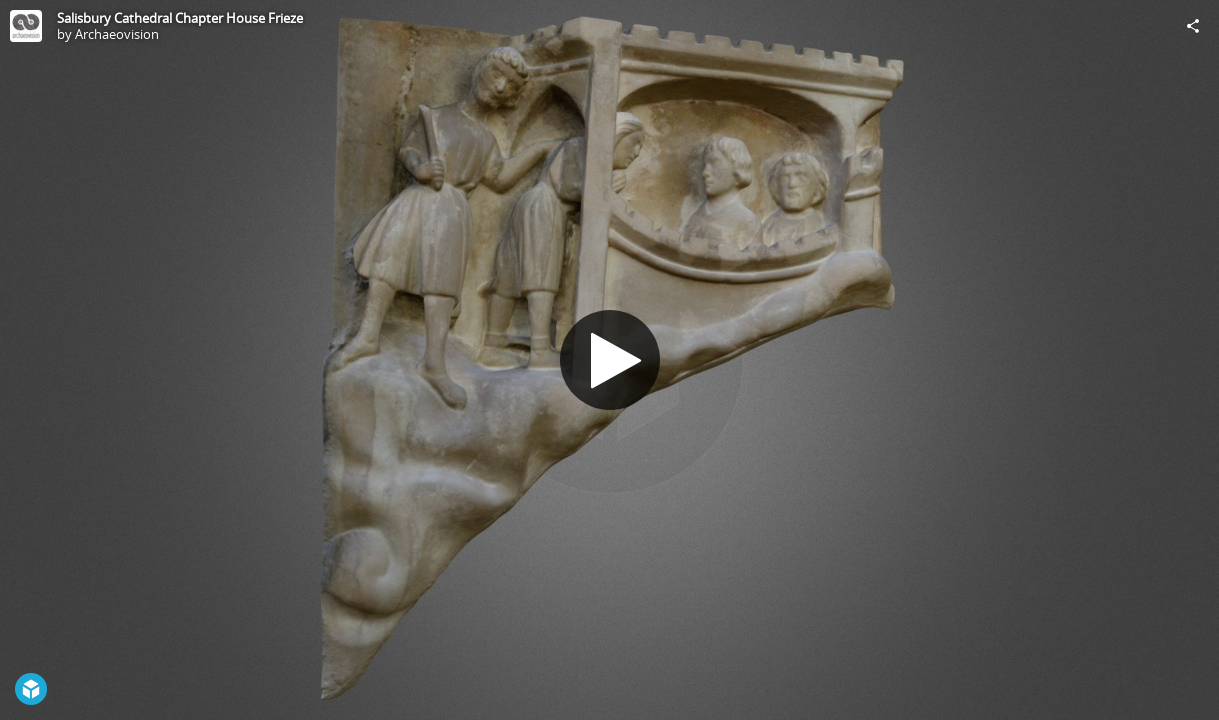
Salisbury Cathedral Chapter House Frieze (180, 18)
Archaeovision (117, 34)
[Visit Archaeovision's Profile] (26, 26)
